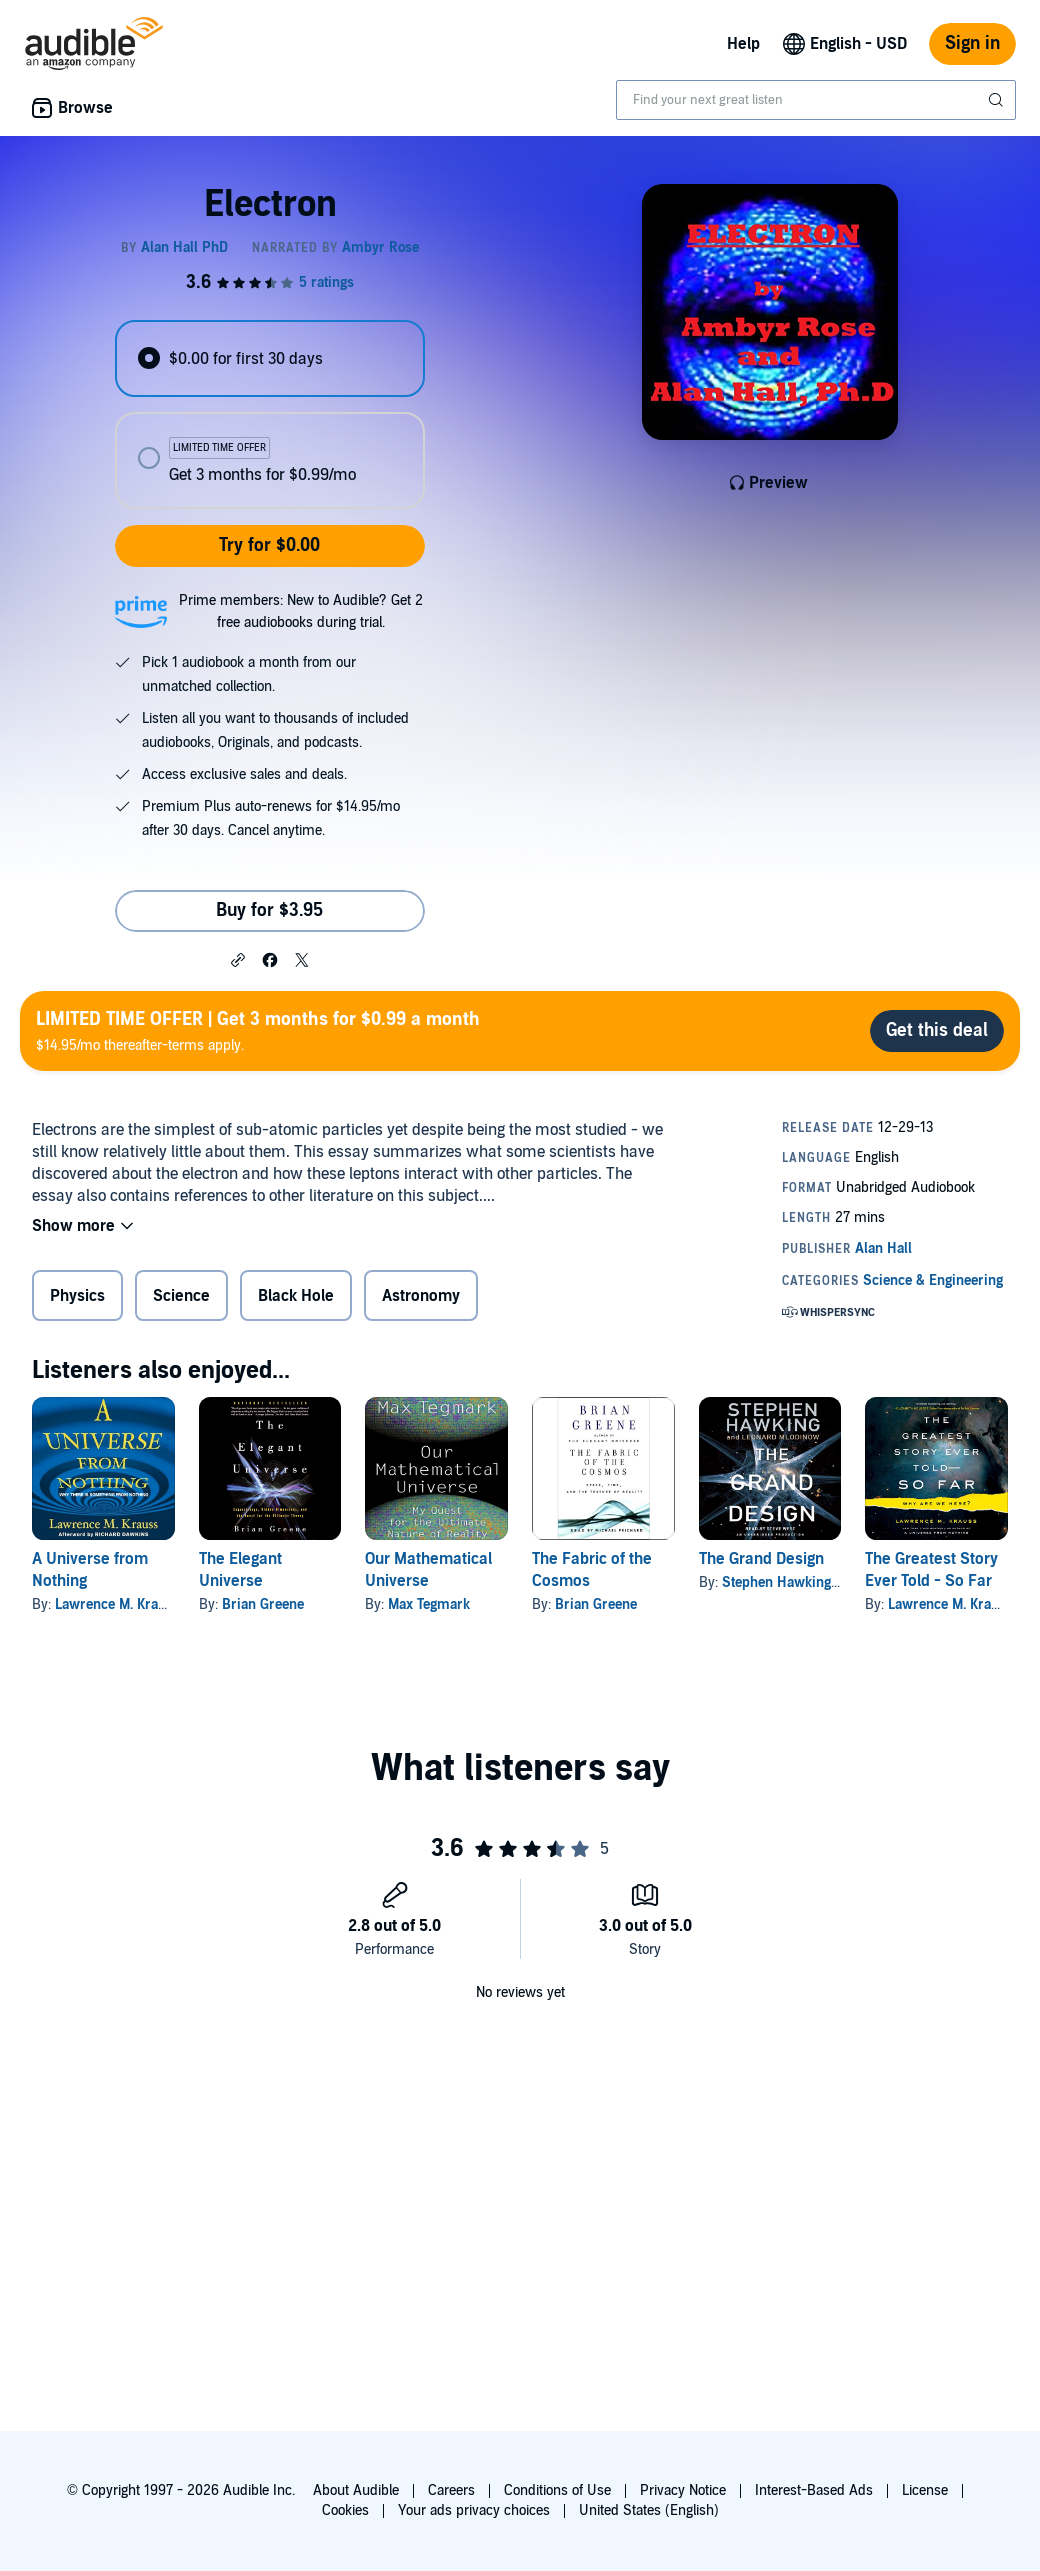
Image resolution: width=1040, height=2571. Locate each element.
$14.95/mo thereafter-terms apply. (258, 1030)
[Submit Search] (998, 100)
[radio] (269, 358)
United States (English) (649, 2510)
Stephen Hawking (776, 1582)
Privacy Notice (683, 2490)
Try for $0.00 (269, 545)
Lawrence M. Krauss (117, 1604)
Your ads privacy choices (474, 2510)
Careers (451, 2490)
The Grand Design (761, 1559)
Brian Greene (263, 1604)
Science (181, 1296)
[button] (238, 959)
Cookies (345, 2510)
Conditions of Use (557, 2490)
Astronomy (421, 1296)
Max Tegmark (429, 1604)
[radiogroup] (269, 414)
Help (743, 44)
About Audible (356, 2490)
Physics (77, 1296)
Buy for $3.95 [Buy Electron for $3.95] (269, 910)
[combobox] (816, 100)
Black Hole (296, 1296)
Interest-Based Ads (814, 2490)
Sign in (972, 43)
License (925, 2490)
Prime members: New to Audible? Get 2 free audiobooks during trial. (301, 611)
